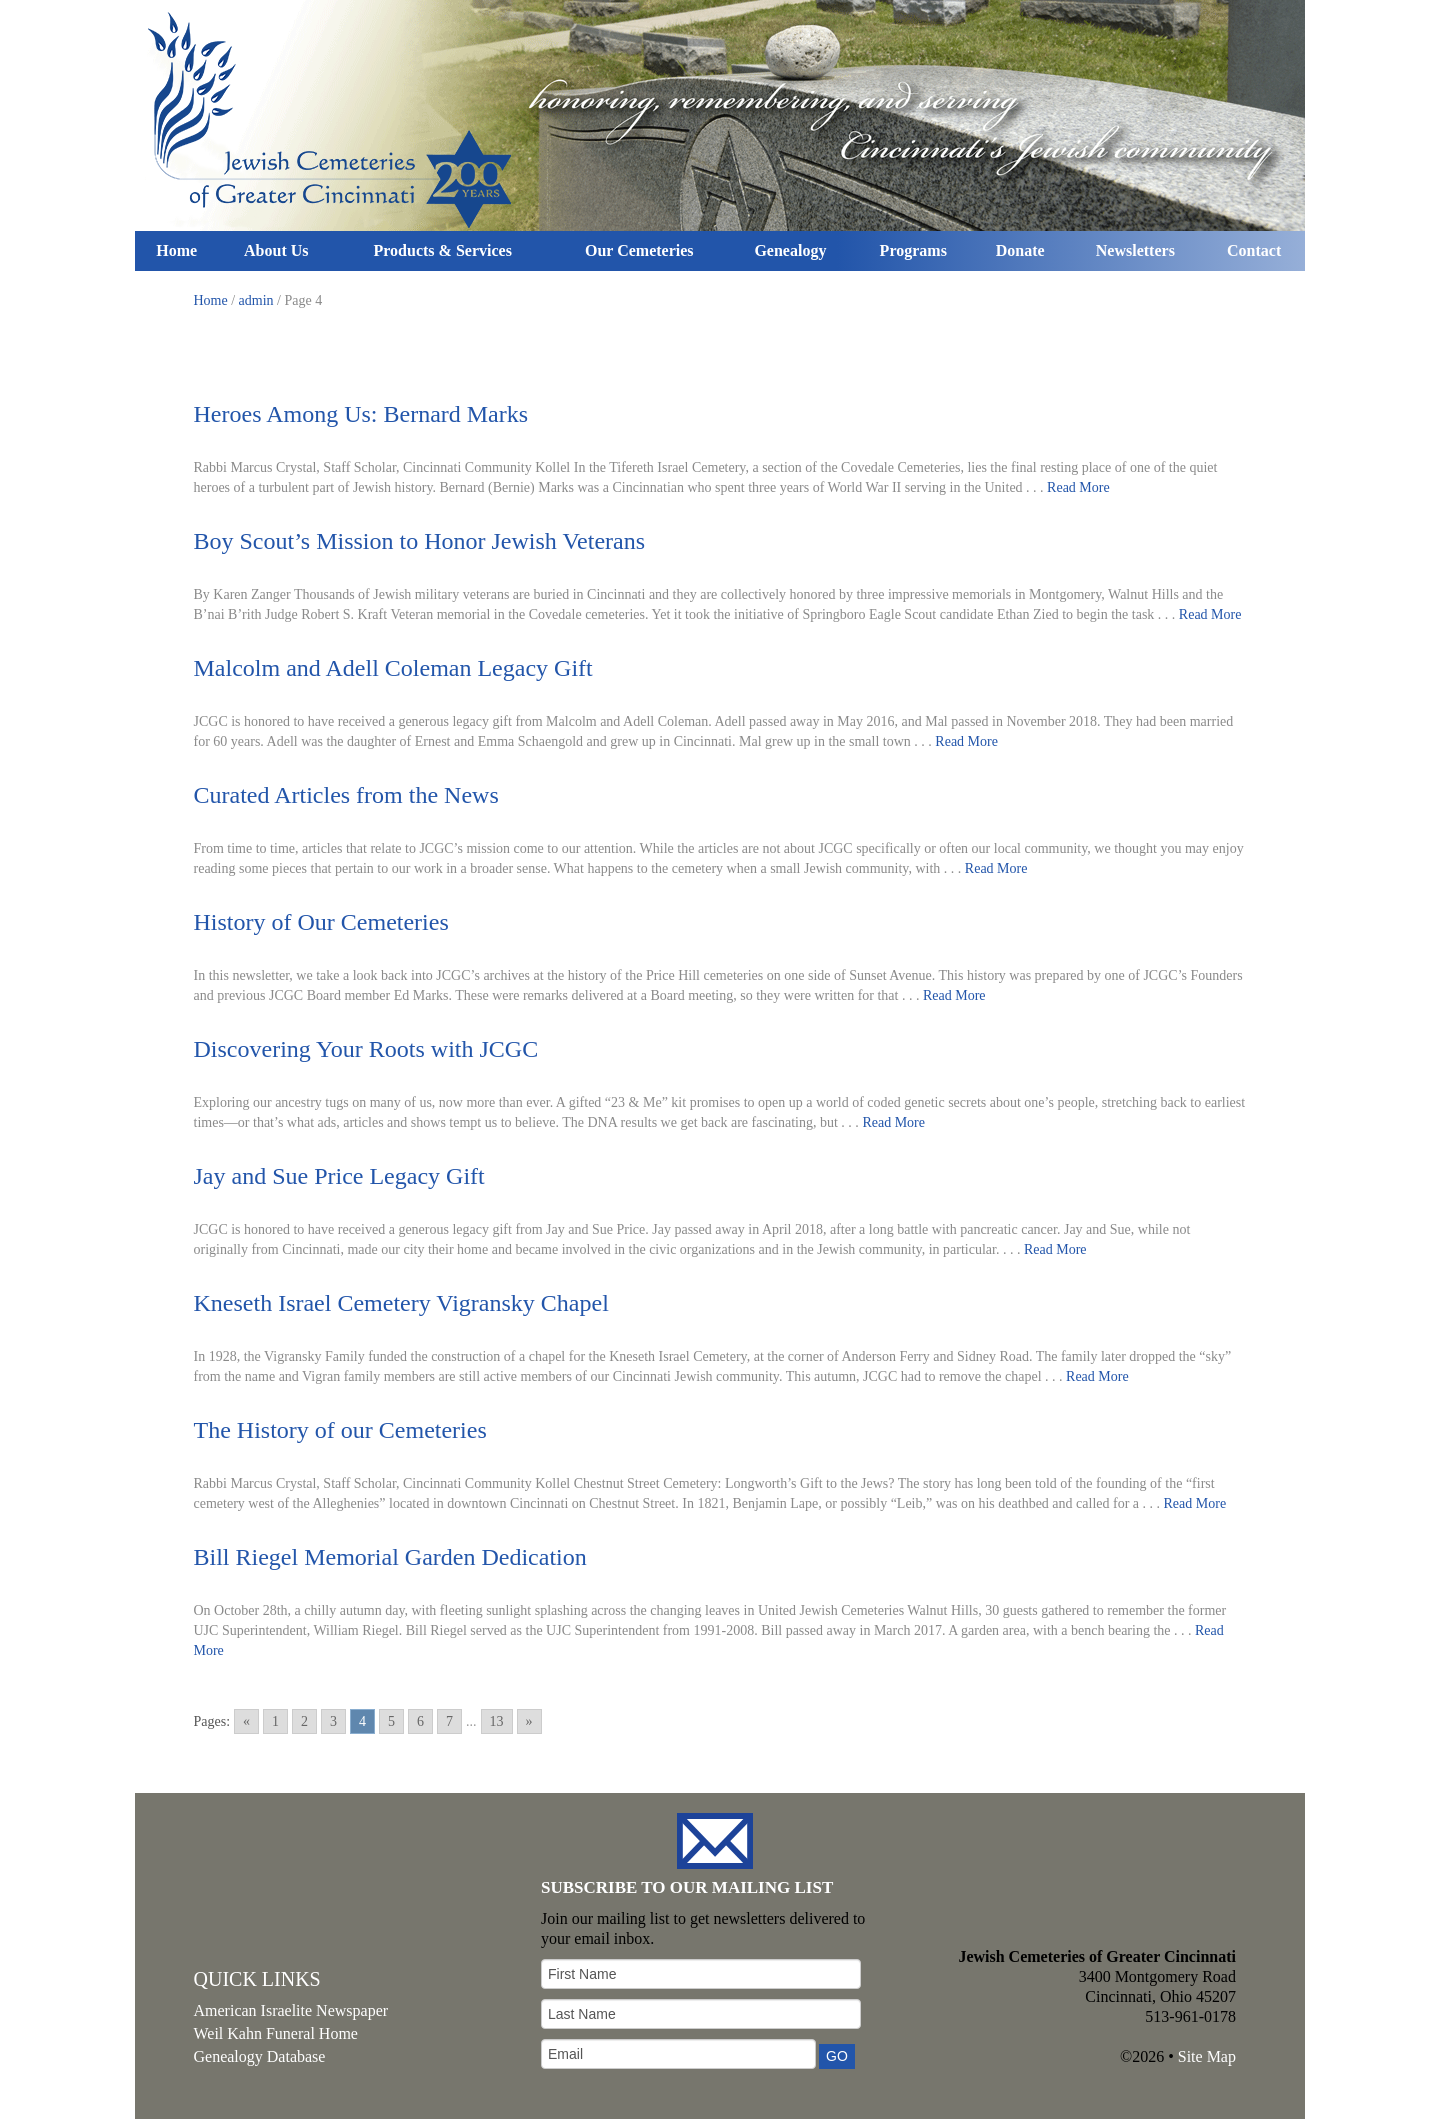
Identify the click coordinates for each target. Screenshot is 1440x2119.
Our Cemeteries (639, 250)
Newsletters (1135, 250)
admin (256, 300)
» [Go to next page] (529, 1721)
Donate (1020, 250)
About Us (276, 250)
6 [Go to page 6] (420, 1721)
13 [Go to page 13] (497, 1721)
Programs (913, 250)
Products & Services (443, 250)
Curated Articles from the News (346, 795)
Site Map (1207, 2056)
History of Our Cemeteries (321, 922)
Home (176, 250)
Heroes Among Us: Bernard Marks (361, 414)
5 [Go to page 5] (391, 1721)
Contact (1254, 250)
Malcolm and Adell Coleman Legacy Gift (393, 668)
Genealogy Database (260, 2056)
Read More (1078, 487)
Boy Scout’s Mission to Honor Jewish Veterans (420, 541)
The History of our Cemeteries (340, 1430)
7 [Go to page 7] (449, 1721)
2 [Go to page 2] (304, 1721)
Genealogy (790, 250)
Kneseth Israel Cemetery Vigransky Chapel (401, 1303)
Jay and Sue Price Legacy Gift (339, 1176)
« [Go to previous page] (246, 1721)
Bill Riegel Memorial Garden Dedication (390, 1557)
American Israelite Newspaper (291, 2010)
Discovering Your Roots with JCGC (366, 1049)
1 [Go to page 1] (275, 1721)
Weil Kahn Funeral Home (276, 2033)
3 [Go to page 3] (333, 1721)
